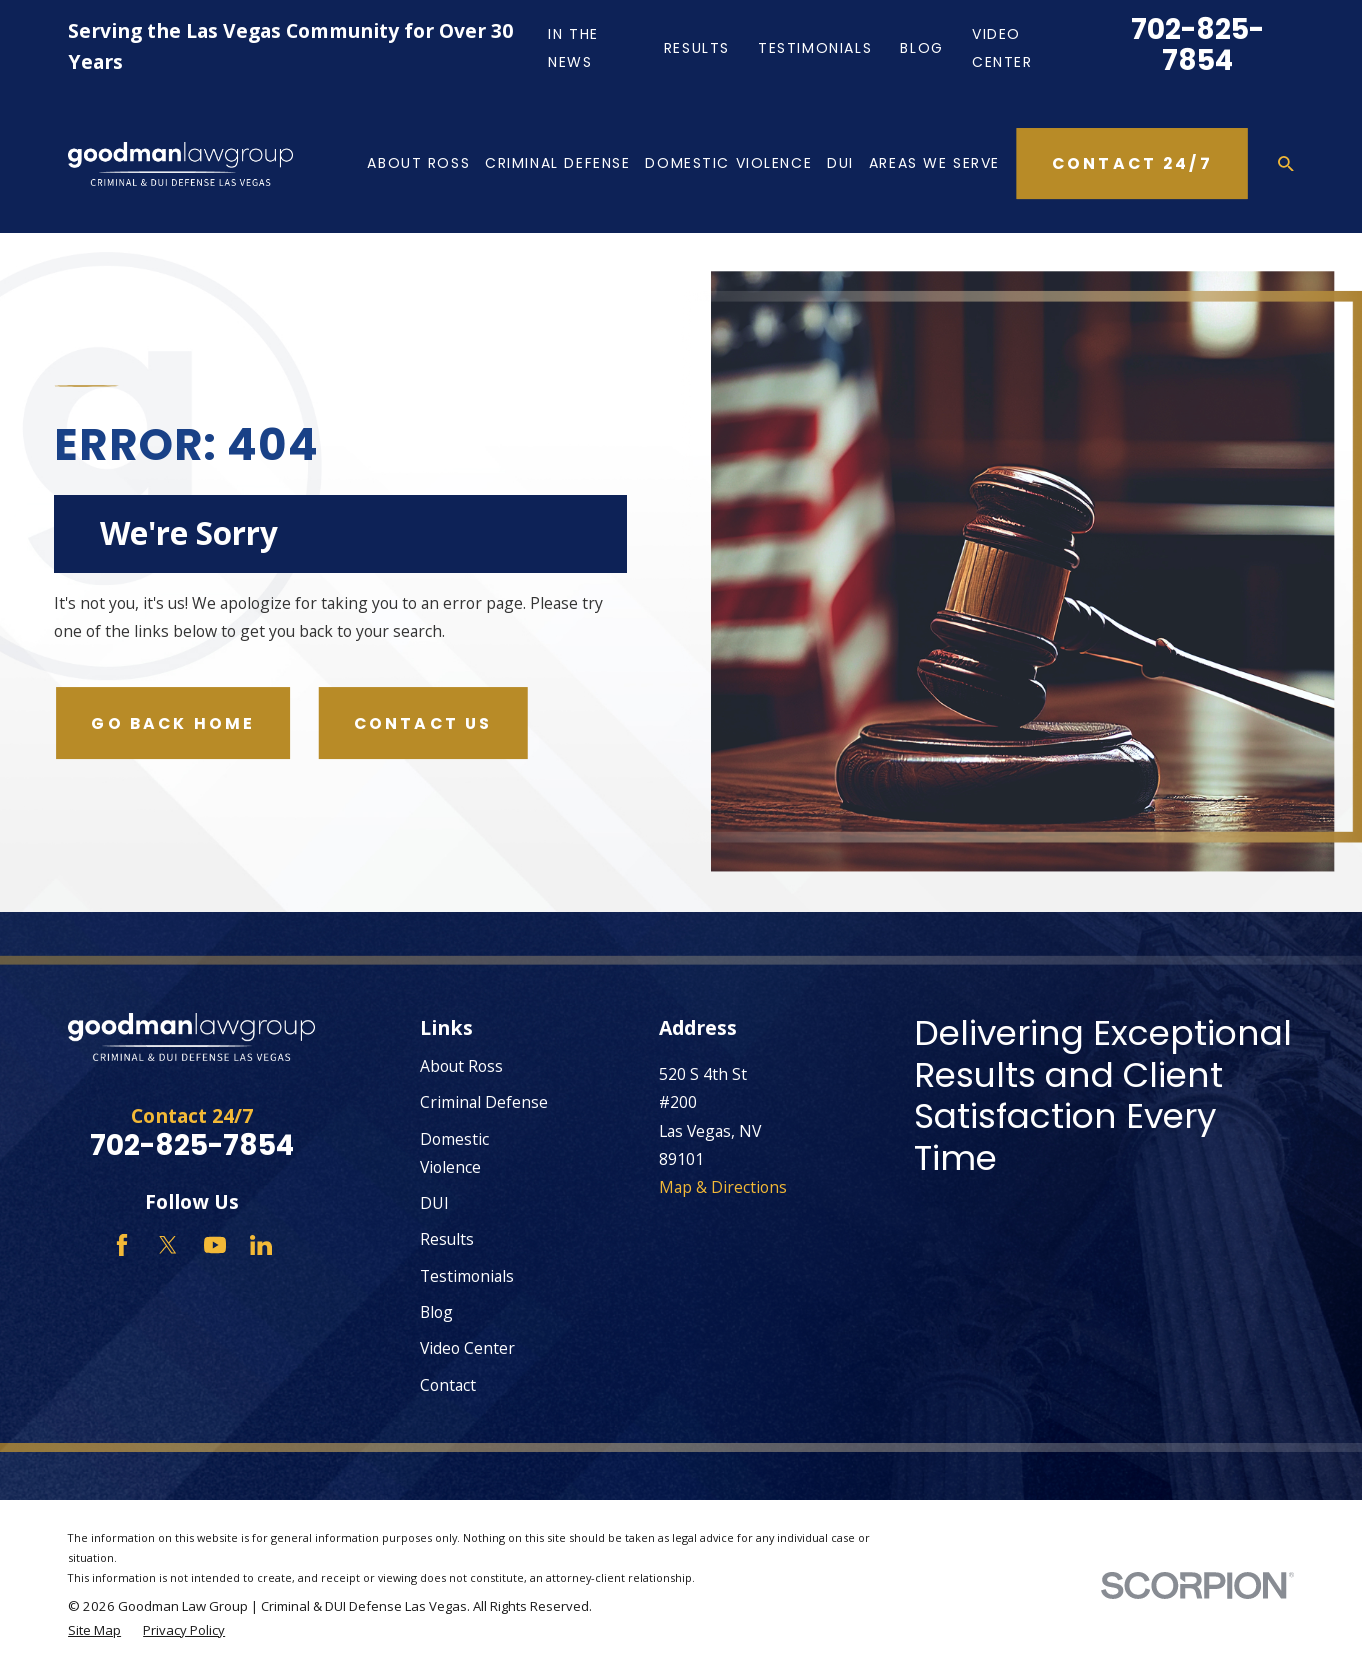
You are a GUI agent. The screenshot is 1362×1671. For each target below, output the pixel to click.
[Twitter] (168, 1245)
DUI (434, 1203)
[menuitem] (94, 1631)
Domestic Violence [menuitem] (728, 163)
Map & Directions (723, 1187)
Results (697, 48)
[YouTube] (215, 1245)
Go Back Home (173, 723)
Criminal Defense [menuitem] (557, 163)
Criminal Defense (484, 1102)
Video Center (467, 1348)
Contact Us (423, 723)
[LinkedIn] (261, 1245)
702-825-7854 (1197, 45)
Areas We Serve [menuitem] (934, 163)
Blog (921, 48)
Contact (448, 1385)
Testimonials (815, 48)
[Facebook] (122, 1245)
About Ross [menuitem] (418, 163)
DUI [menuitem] (840, 163)
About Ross (461, 1066)
